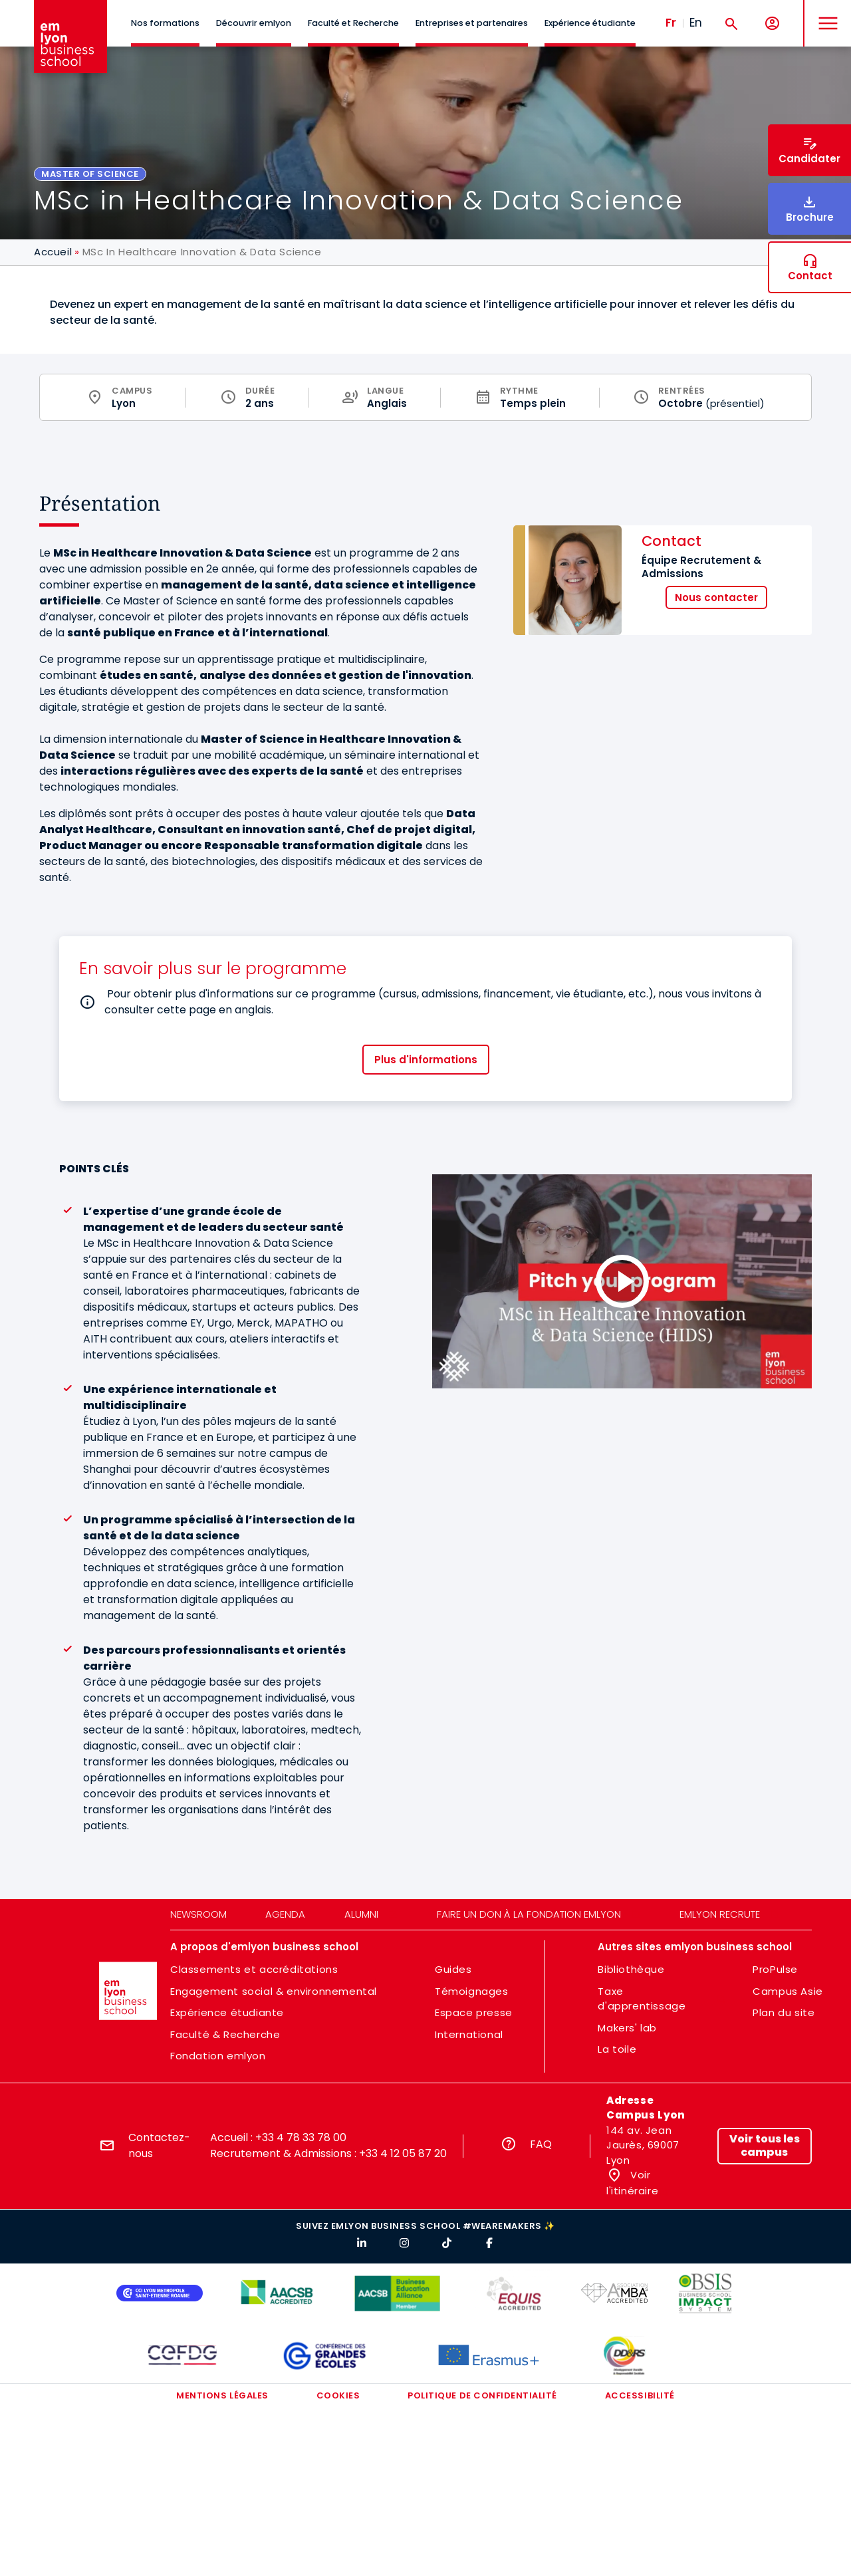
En (695, 23)
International (469, 2034)
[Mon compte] (772, 23)
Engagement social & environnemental (273, 1991)
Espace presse (474, 2012)
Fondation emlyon (218, 2056)
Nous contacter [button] (716, 597)
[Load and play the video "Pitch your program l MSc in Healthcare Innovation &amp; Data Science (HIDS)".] (622, 1281)
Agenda (285, 1914)
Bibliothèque (631, 1969)
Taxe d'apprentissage (641, 1998)
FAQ (541, 2144)
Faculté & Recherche (225, 2034)
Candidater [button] (809, 159)
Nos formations (165, 23)
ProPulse (775, 1969)
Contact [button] (810, 276)
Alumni (361, 1914)
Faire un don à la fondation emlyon (529, 1914)
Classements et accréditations (254, 1969)
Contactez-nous (159, 2145)
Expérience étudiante (590, 23)
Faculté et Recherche (353, 23)
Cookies (338, 2395)
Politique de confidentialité (482, 2395)
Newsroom (198, 1914)
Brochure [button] (810, 217)
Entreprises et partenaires (472, 23)
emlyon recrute (719, 1914)
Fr (671, 23)
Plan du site (783, 2012)
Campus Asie (788, 1991)
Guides (453, 1969)
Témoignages (472, 1991)
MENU (825, 13)
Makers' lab (627, 2028)
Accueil (53, 252)
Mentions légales (222, 2395)
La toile (617, 2049)
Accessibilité (640, 2395)
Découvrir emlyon (253, 23)
